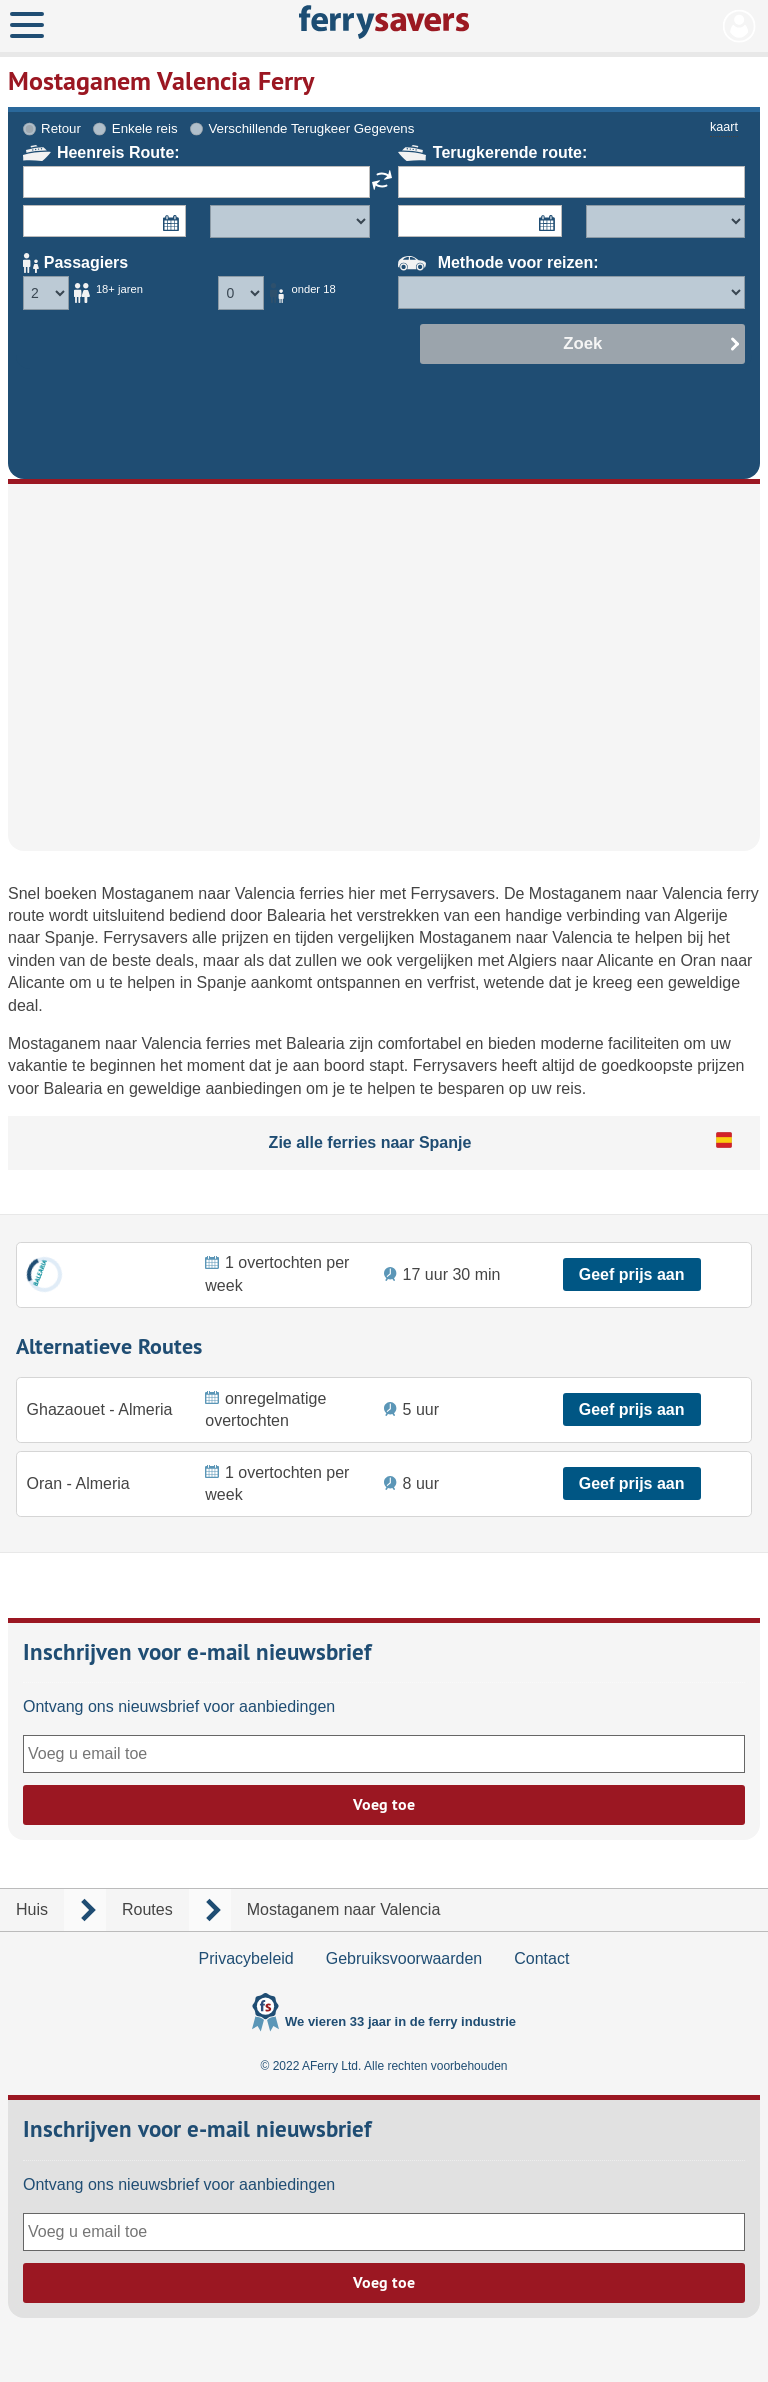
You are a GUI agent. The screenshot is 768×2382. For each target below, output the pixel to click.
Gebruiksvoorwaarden (404, 1958)
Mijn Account (739, 26)
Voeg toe (384, 1804)
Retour (61, 128)
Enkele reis (145, 128)
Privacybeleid (246, 1958)
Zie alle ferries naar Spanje (370, 1142)
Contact (541, 1958)
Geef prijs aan (632, 1274)
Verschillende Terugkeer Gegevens (311, 128)
